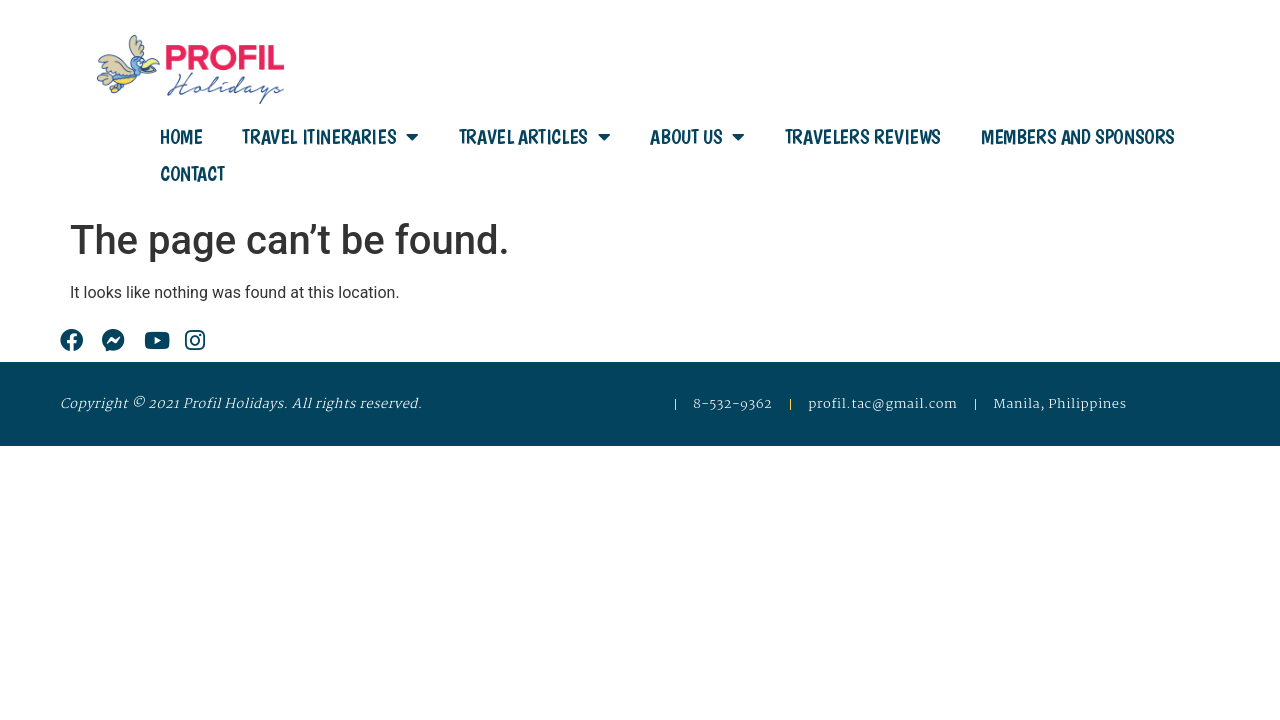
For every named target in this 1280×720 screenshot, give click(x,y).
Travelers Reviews (863, 137)
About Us (697, 137)
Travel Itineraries (330, 137)
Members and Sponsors (1078, 137)
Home (181, 137)
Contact (192, 174)
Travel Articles (535, 137)
